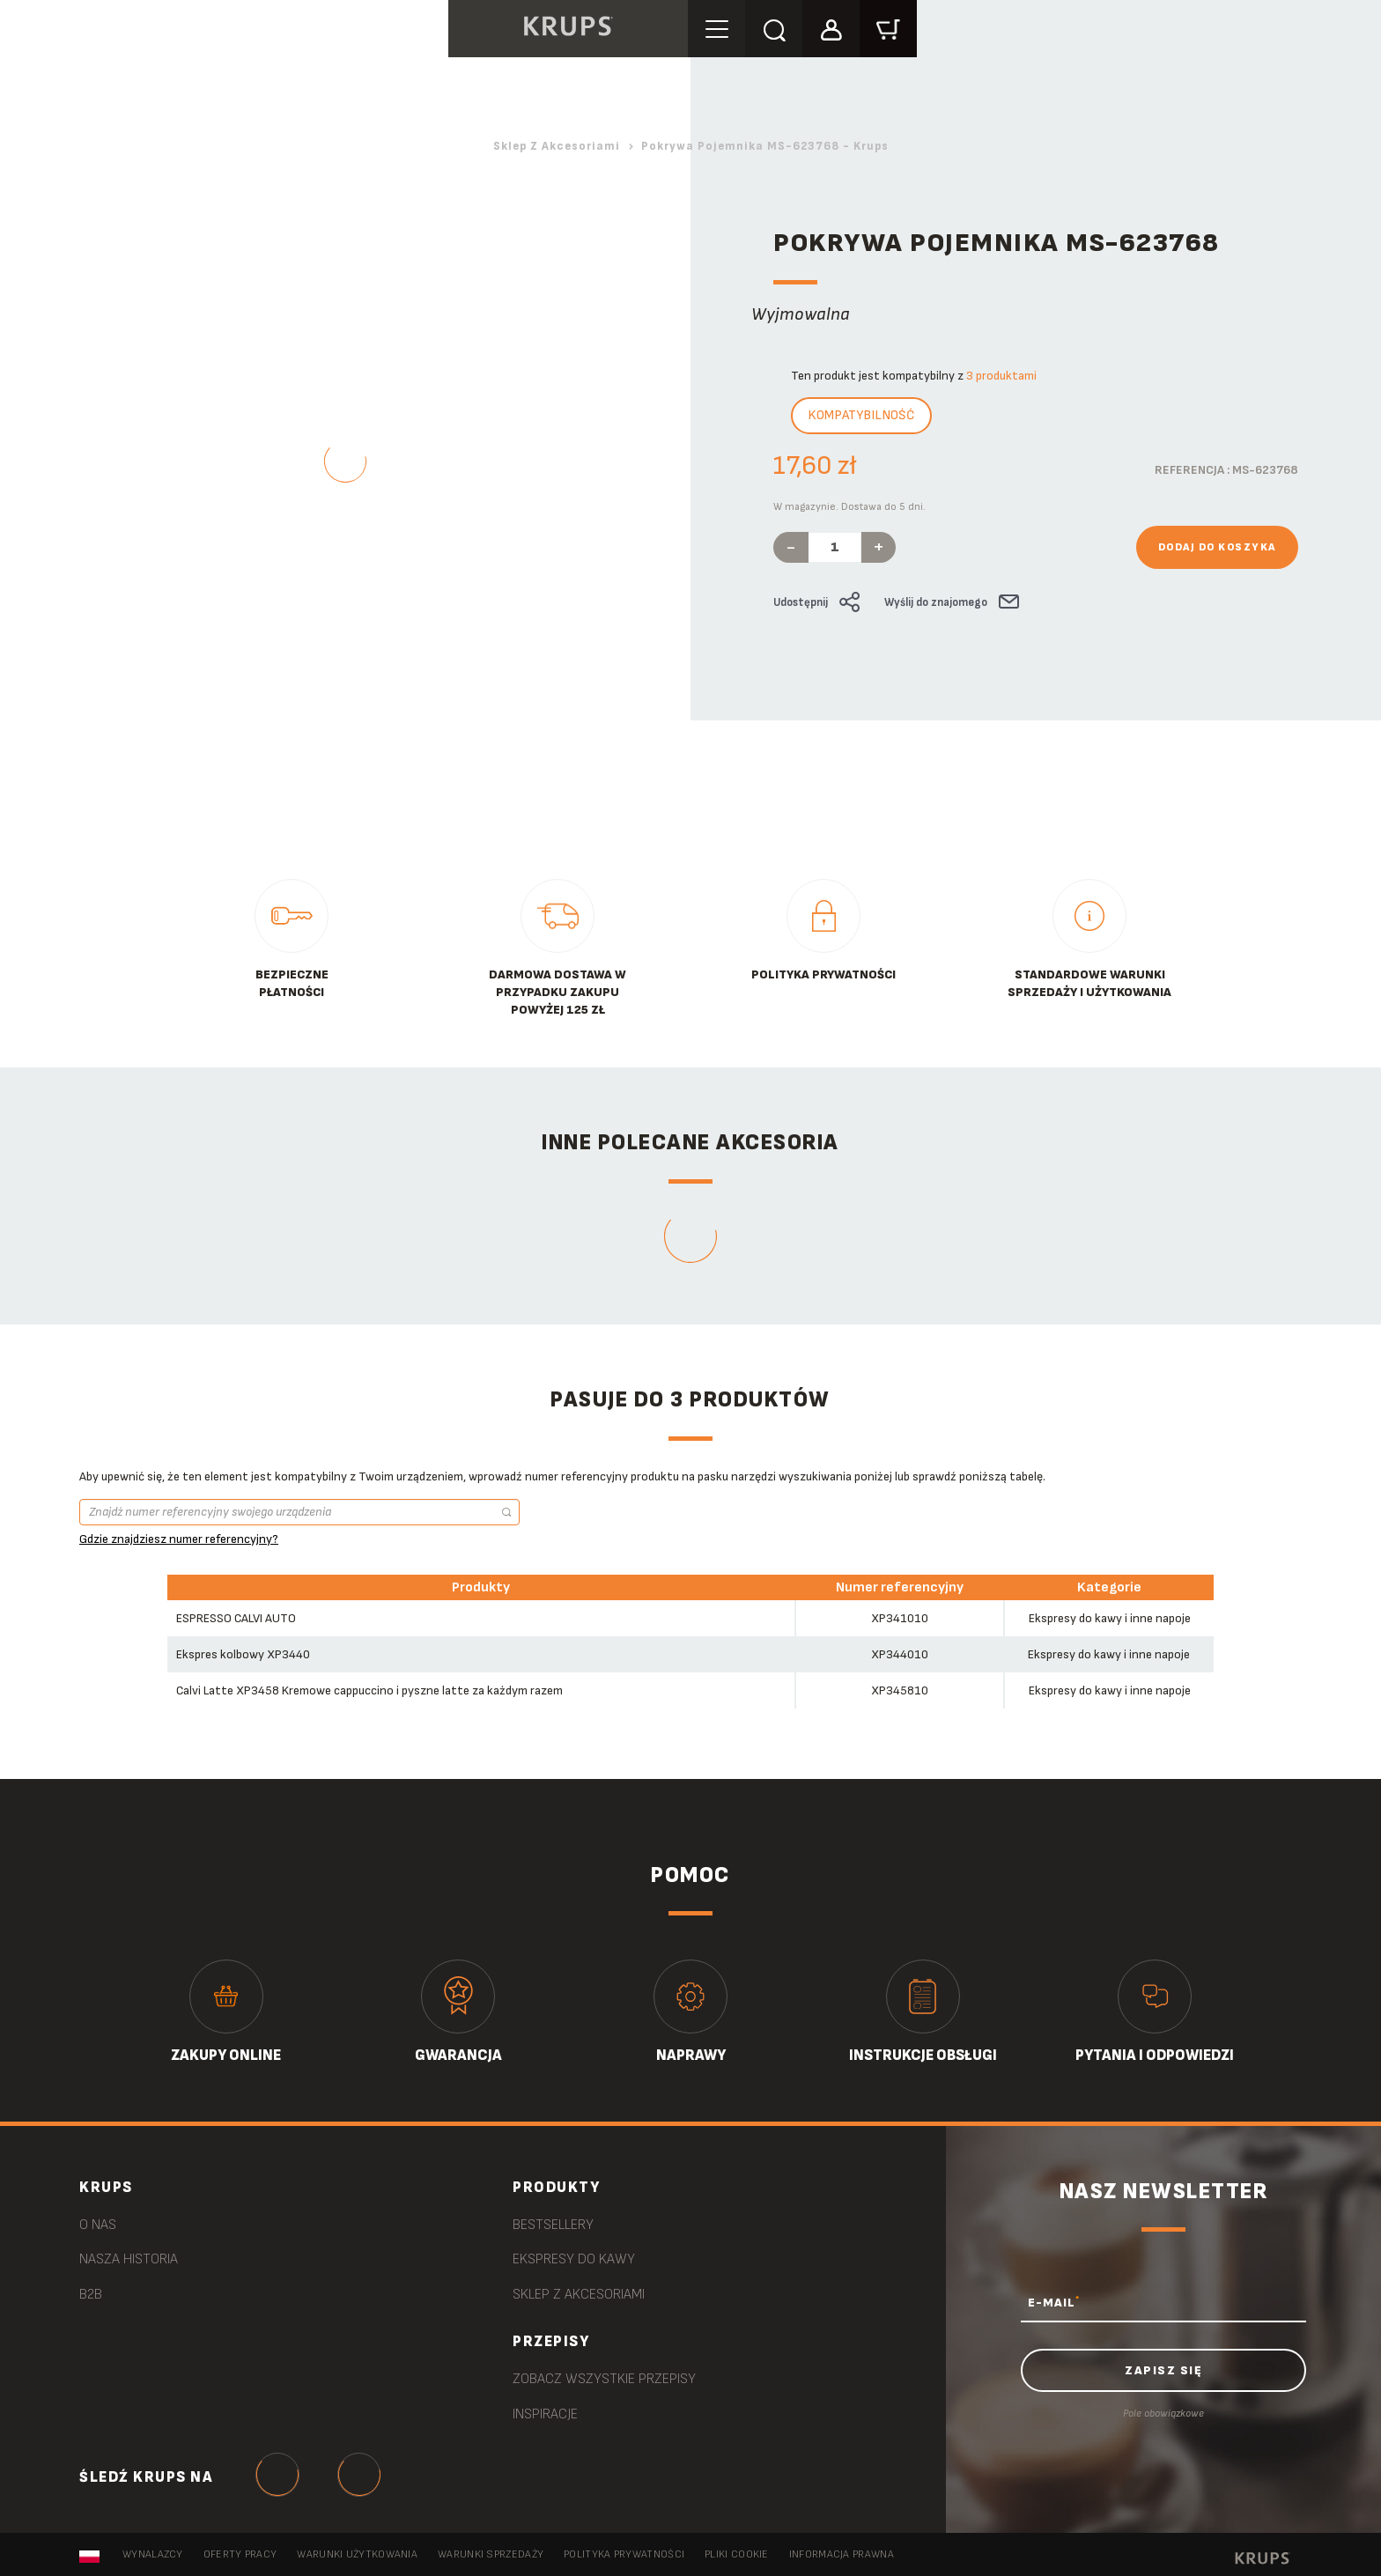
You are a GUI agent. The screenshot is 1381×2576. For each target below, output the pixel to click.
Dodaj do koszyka (1217, 547)
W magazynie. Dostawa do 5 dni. (849, 506)
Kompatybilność (861, 415)
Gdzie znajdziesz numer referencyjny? (178, 1539)
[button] (833, 27)
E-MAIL (1054, 2302)
